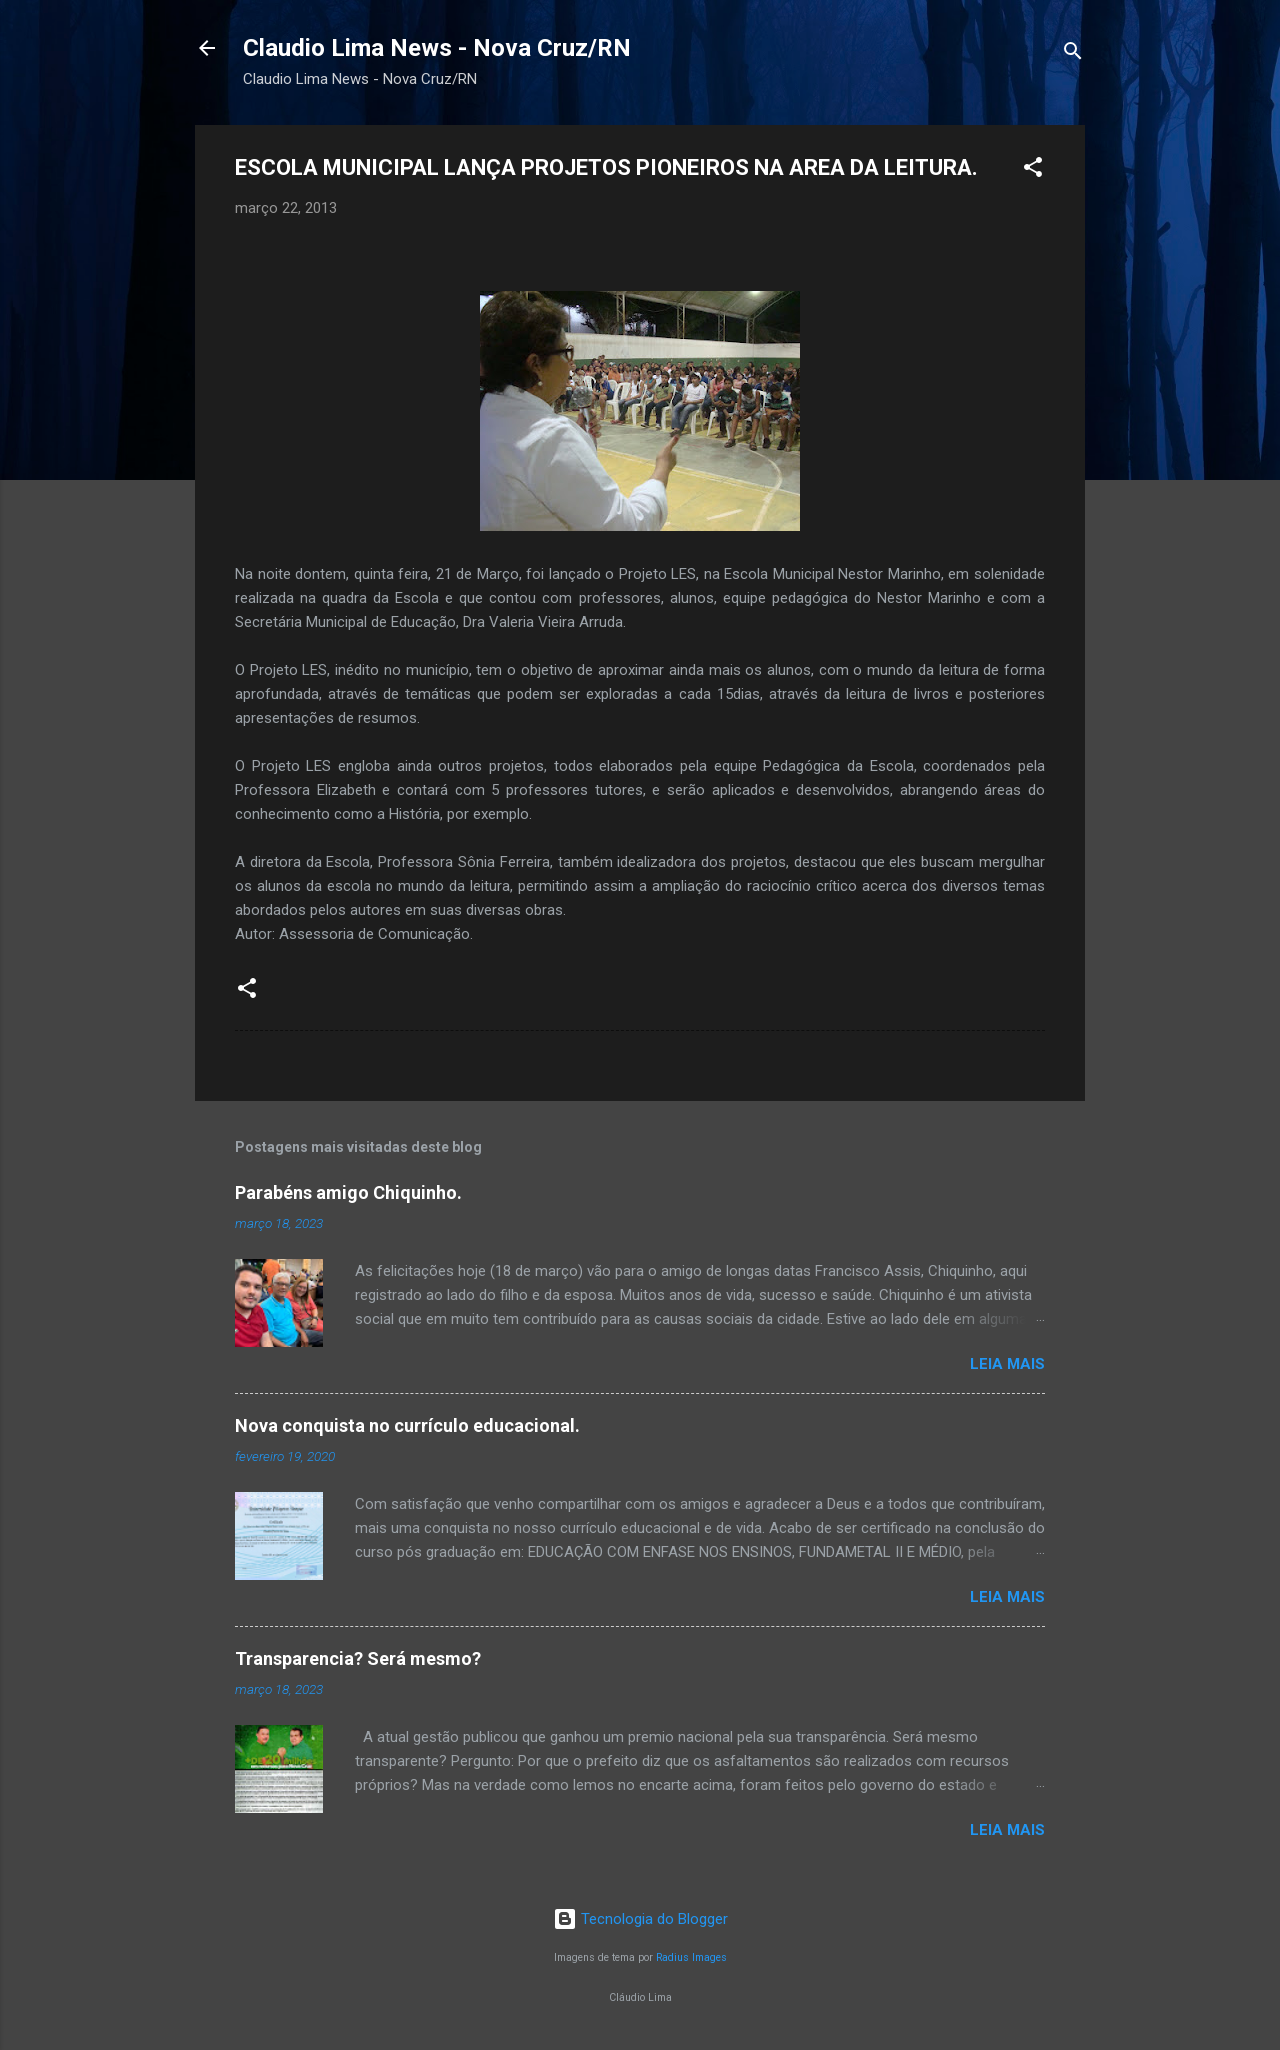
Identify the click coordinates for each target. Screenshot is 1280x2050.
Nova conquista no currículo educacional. (407, 1425)
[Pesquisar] (1073, 54)
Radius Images (691, 1957)
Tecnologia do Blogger (640, 1919)
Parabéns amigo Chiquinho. (348, 1192)
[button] (1033, 170)
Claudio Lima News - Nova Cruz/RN (437, 48)
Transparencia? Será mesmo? (358, 1658)
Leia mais (1007, 1364)
